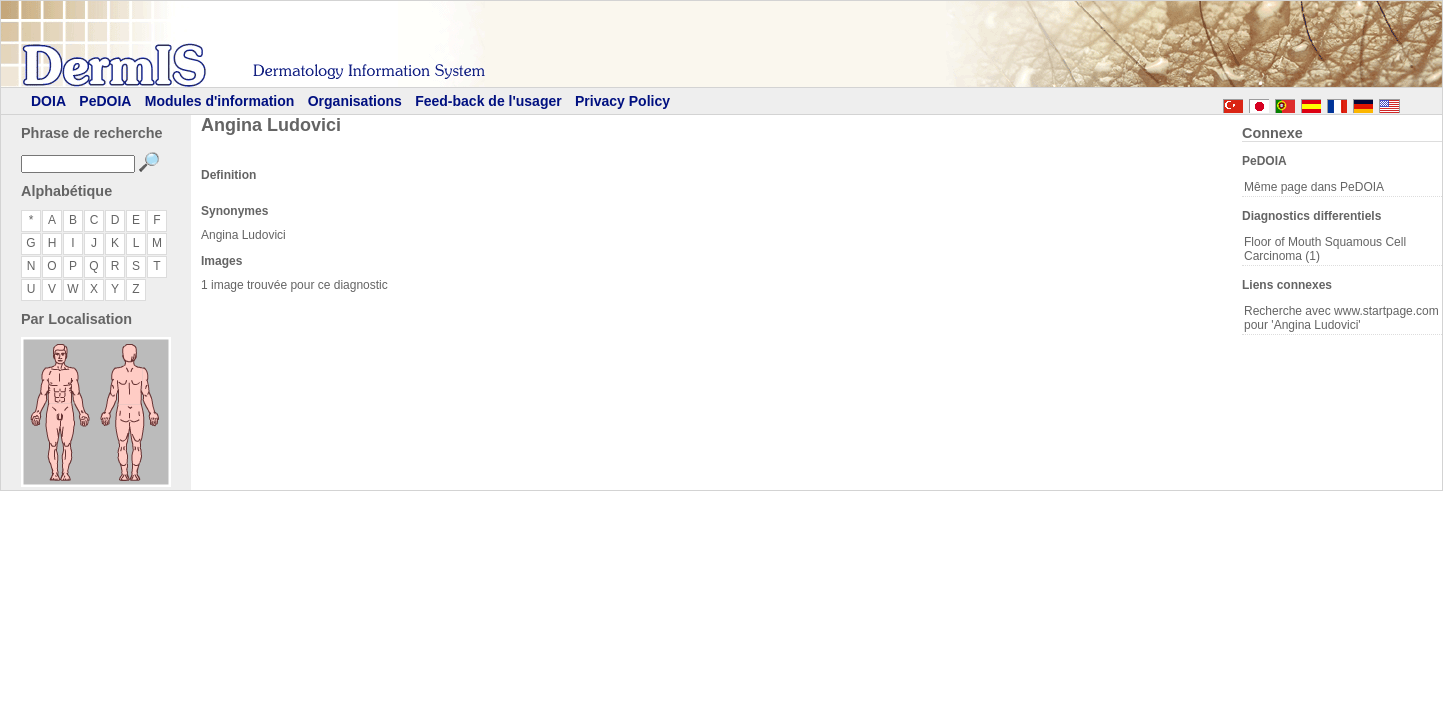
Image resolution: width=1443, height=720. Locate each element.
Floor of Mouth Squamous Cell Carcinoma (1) (1325, 249)
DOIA (48, 101)
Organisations (355, 101)
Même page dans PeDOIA (1314, 187)
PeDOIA (105, 101)
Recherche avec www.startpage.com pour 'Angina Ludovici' (1341, 318)
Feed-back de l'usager (488, 101)
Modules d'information (220, 101)
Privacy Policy (622, 101)
